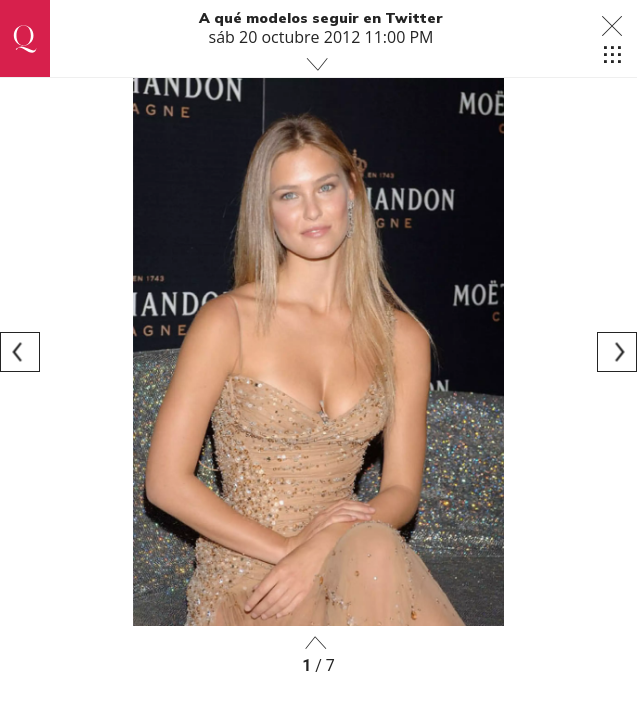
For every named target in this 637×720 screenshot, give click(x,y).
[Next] (617, 352)
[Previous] (20, 352)
